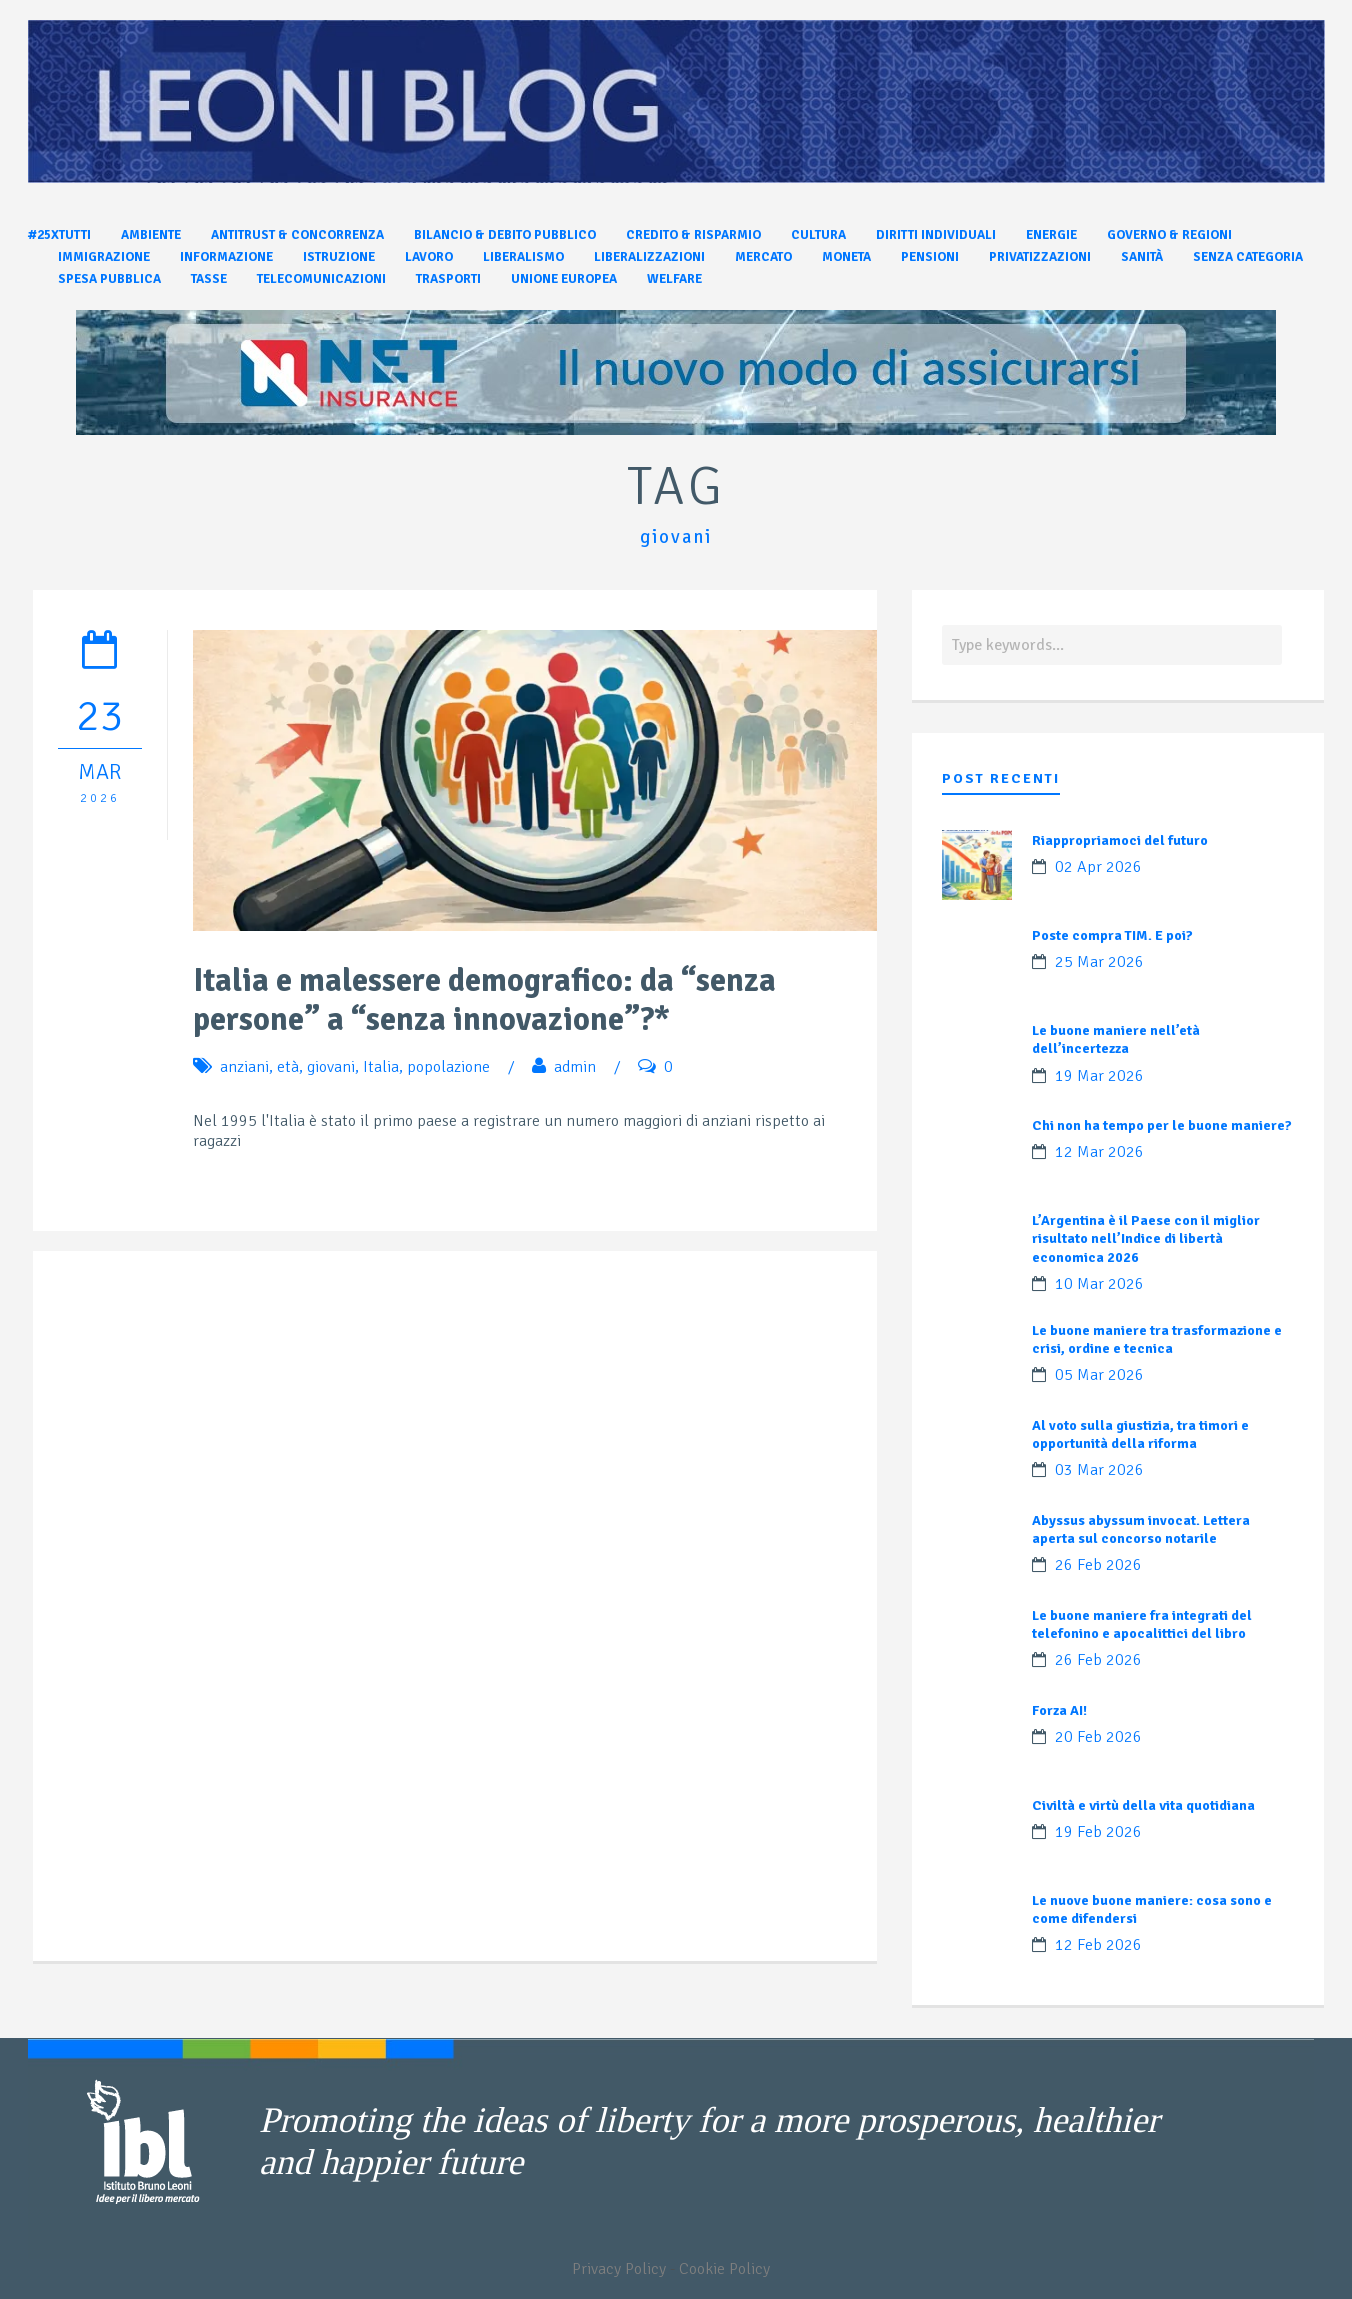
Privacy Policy (619, 2269)
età (288, 1067)
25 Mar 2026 (1099, 962)
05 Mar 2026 (1099, 1375)
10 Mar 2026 (1099, 1284)
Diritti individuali (936, 235)
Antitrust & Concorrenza (297, 235)
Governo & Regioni (1169, 235)
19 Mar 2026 (1099, 1076)
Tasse (209, 279)
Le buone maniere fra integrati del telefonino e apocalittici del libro (1142, 1624)
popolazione (448, 1067)
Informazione (226, 257)
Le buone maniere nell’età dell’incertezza (1116, 1039)
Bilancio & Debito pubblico (505, 235)
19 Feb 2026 (1098, 1832)
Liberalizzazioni (649, 257)
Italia (381, 1067)
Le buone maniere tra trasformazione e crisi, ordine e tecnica (1157, 1339)
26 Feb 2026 (1098, 1565)
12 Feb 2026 (1098, 1945)
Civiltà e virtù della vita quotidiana (1143, 1805)
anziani (244, 1067)
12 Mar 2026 (1099, 1152)
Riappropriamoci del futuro (1120, 840)
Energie (1051, 235)
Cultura (818, 235)
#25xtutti (59, 235)
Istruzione (339, 257)
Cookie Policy (724, 2269)
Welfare (674, 279)
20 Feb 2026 (1098, 1737)
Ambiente (151, 235)
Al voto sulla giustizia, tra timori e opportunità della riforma (1140, 1434)
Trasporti (448, 279)
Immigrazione (104, 257)
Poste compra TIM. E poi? (1112, 935)
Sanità (1142, 257)
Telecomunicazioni (321, 279)
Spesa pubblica (109, 279)
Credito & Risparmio (693, 235)
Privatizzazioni (1040, 257)
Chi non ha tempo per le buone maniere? (1162, 1125)
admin (575, 1067)
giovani (331, 1067)
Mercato (763, 257)
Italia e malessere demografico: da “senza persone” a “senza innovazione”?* (484, 1000)
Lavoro (429, 257)
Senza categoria (1248, 257)
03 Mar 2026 (1099, 1470)
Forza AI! (1059, 1710)
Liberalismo (523, 257)
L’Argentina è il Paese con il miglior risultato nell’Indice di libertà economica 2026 (1146, 1238)
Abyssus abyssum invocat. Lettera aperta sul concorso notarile (1141, 1529)
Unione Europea (564, 279)
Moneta (846, 257)
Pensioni (930, 257)
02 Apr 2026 (1098, 867)
